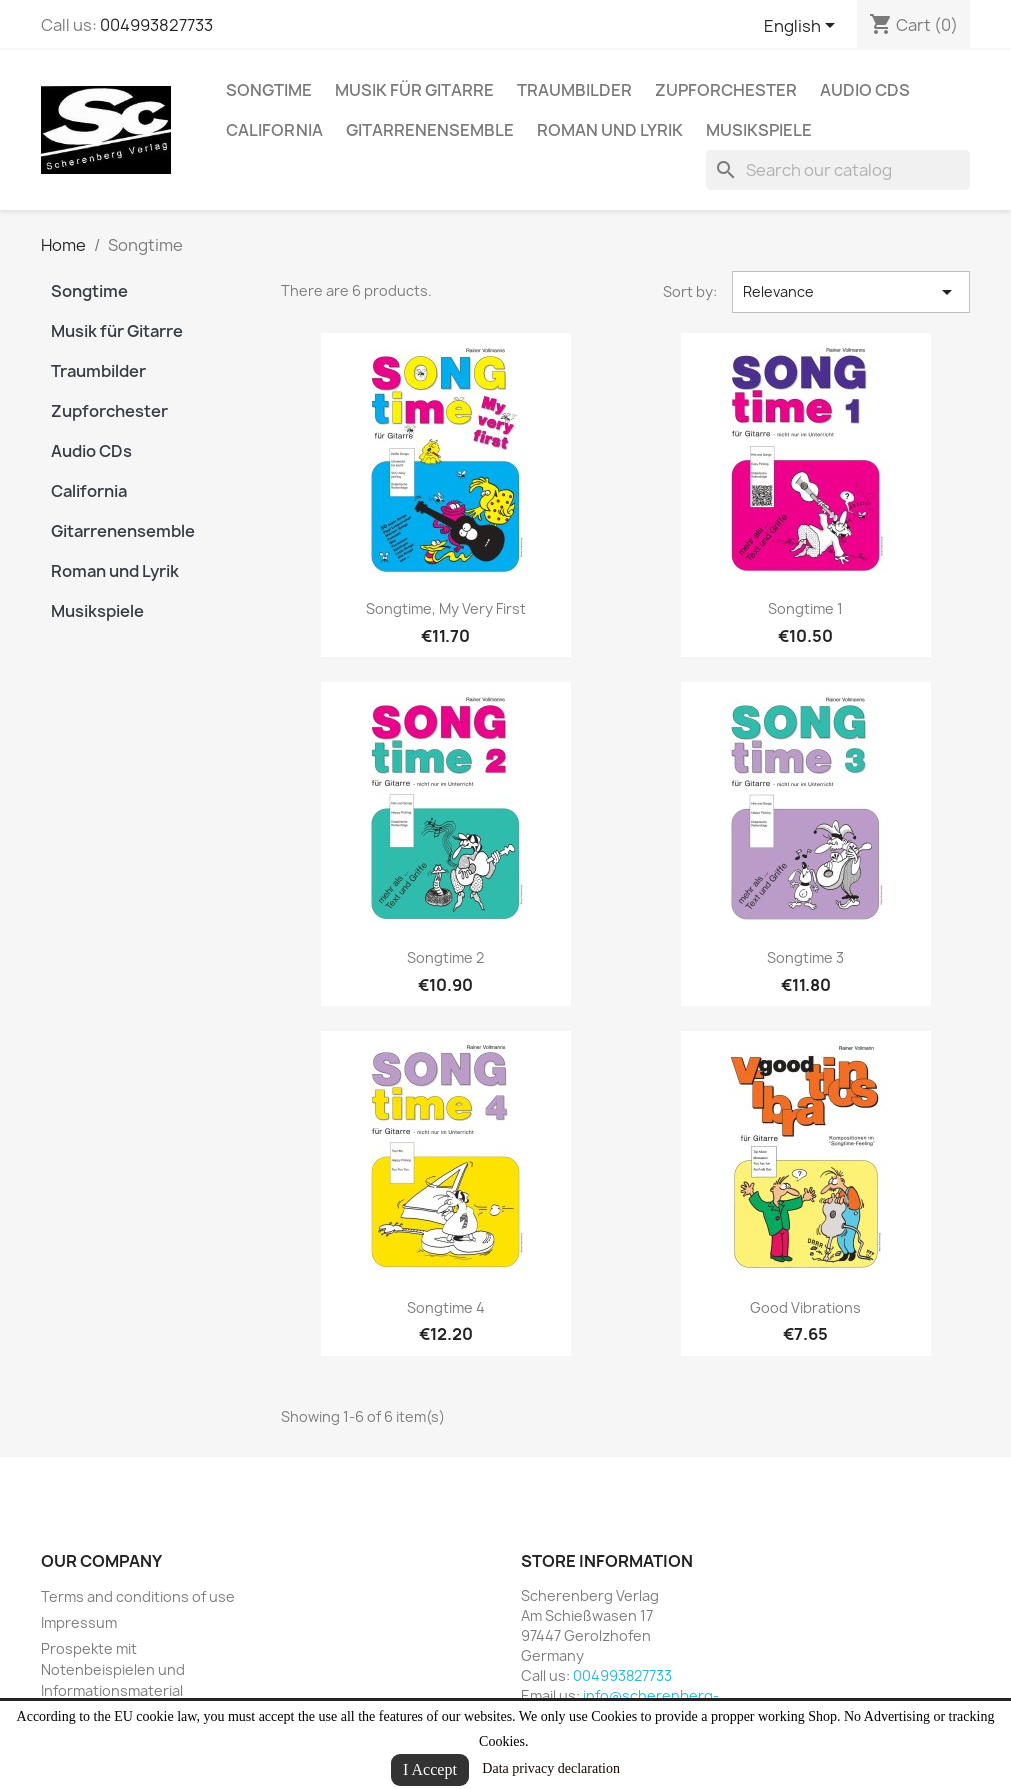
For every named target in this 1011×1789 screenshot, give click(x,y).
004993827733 (156, 25)
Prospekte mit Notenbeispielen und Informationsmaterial (113, 1669)
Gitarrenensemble (430, 130)
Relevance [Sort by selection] (851, 292)
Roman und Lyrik (610, 130)
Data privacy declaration (551, 1768)
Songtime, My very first (446, 608)
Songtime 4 (446, 1307)
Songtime (269, 90)
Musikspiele (759, 130)
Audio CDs (865, 90)
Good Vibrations (805, 1307)
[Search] (838, 170)
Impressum (79, 1622)
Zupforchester (726, 90)
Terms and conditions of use (138, 1596)
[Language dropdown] (803, 27)
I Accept (430, 1769)
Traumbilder (574, 90)
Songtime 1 (805, 608)
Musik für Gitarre (414, 90)
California (274, 130)
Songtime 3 (805, 957)
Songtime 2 (445, 957)
